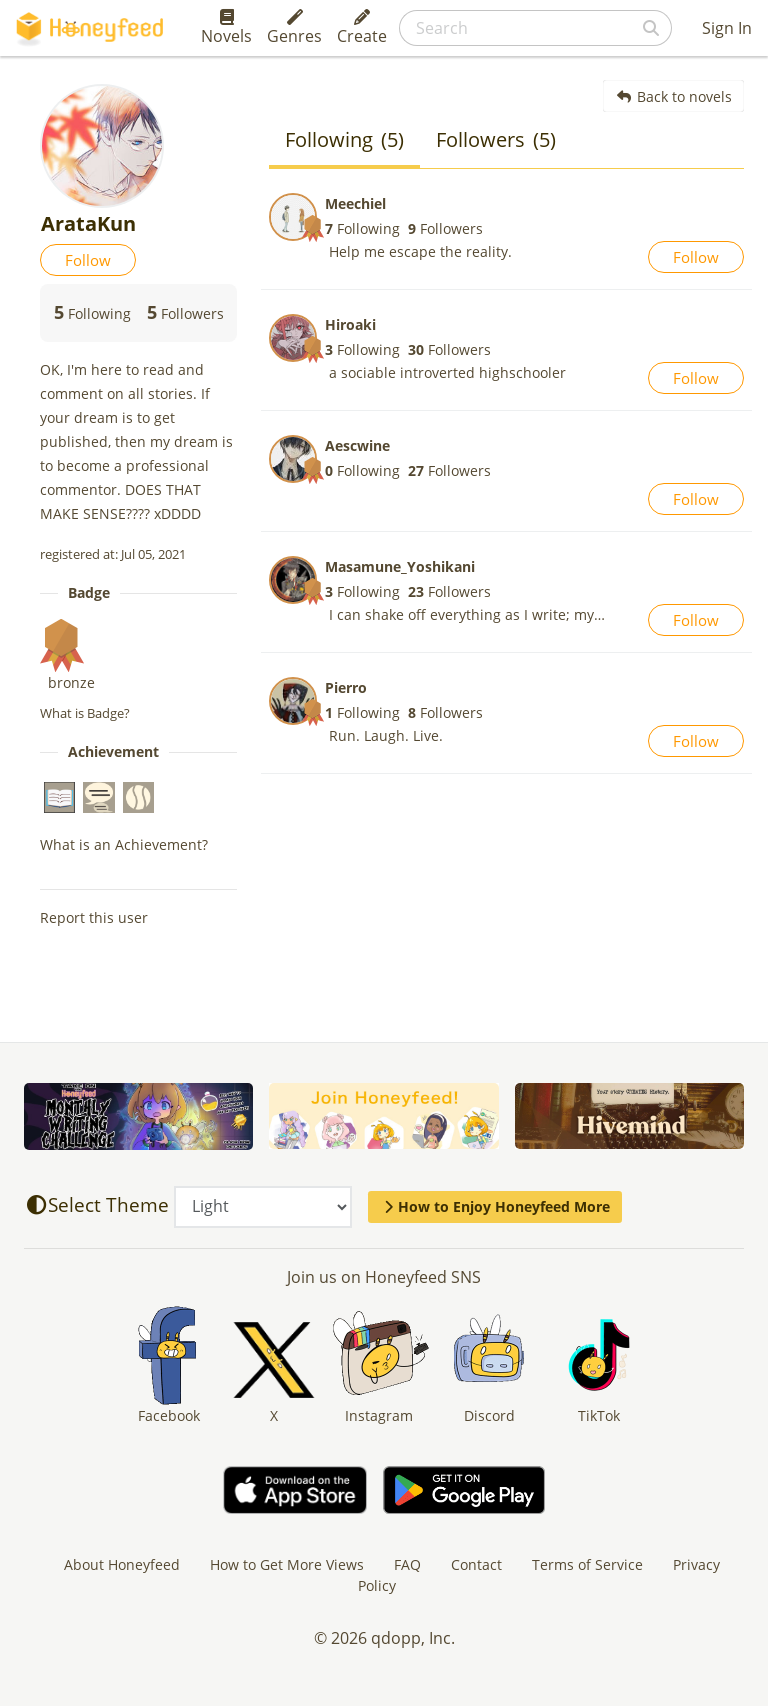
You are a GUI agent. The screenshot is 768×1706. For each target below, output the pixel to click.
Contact (476, 1564)
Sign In (727, 28)
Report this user (94, 917)
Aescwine (357, 445)
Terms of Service (587, 1564)
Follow (88, 260)
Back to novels (673, 96)
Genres (294, 28)
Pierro (346, 687)
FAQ (407, 1564)
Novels (226, 28)
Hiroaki (350, 324)
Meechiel (355, 203)
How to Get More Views (287, 1564)
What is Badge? (85, 713)
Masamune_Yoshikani (400, 566)
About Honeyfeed (122, 1564)
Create (362, 28)
